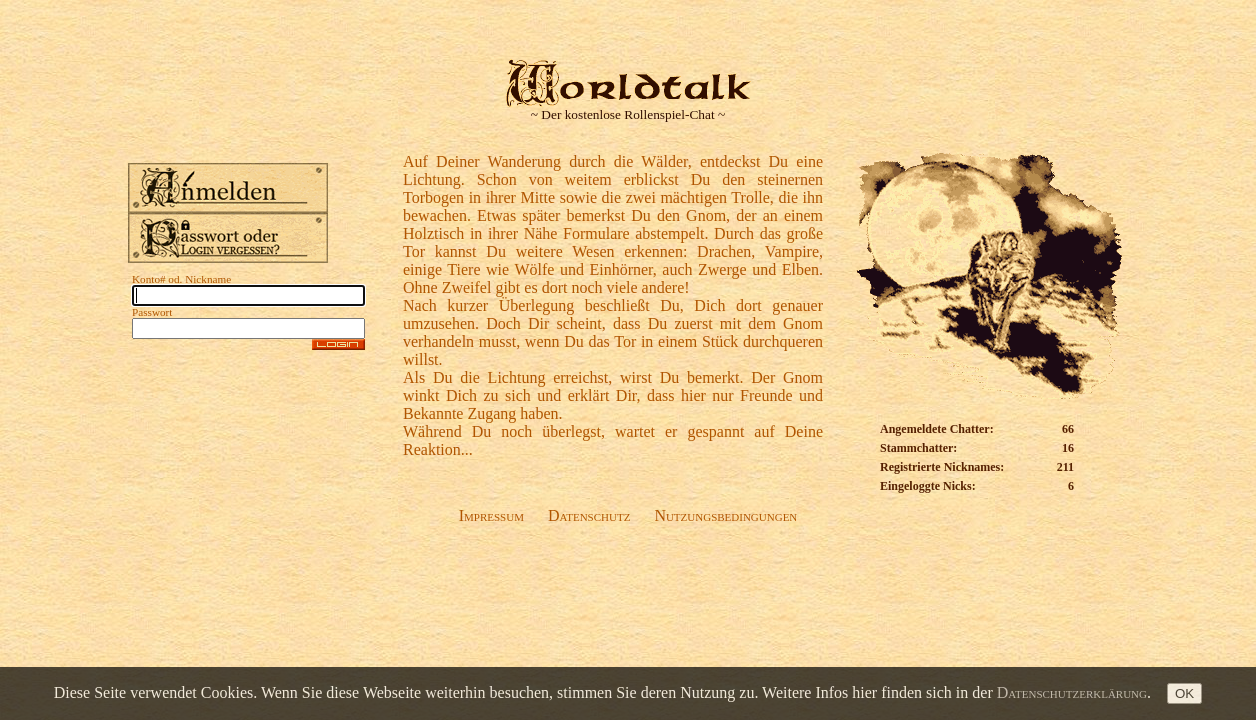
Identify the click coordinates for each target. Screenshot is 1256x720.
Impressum (491, 515)
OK (1184, 693)
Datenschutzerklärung (1072, 692)
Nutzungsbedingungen (725, 515)
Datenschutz (589, 515)
